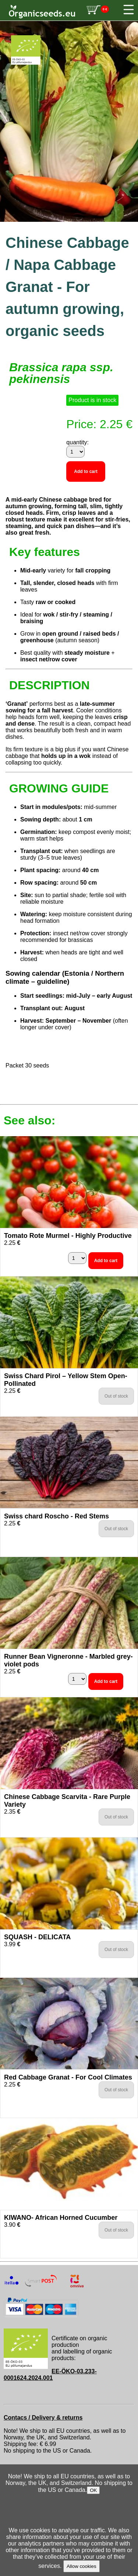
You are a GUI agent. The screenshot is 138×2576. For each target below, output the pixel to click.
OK (93, 2490)
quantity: (77, 442)
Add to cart (85, 471)
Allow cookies (81, 2566)
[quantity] (75, 452)
